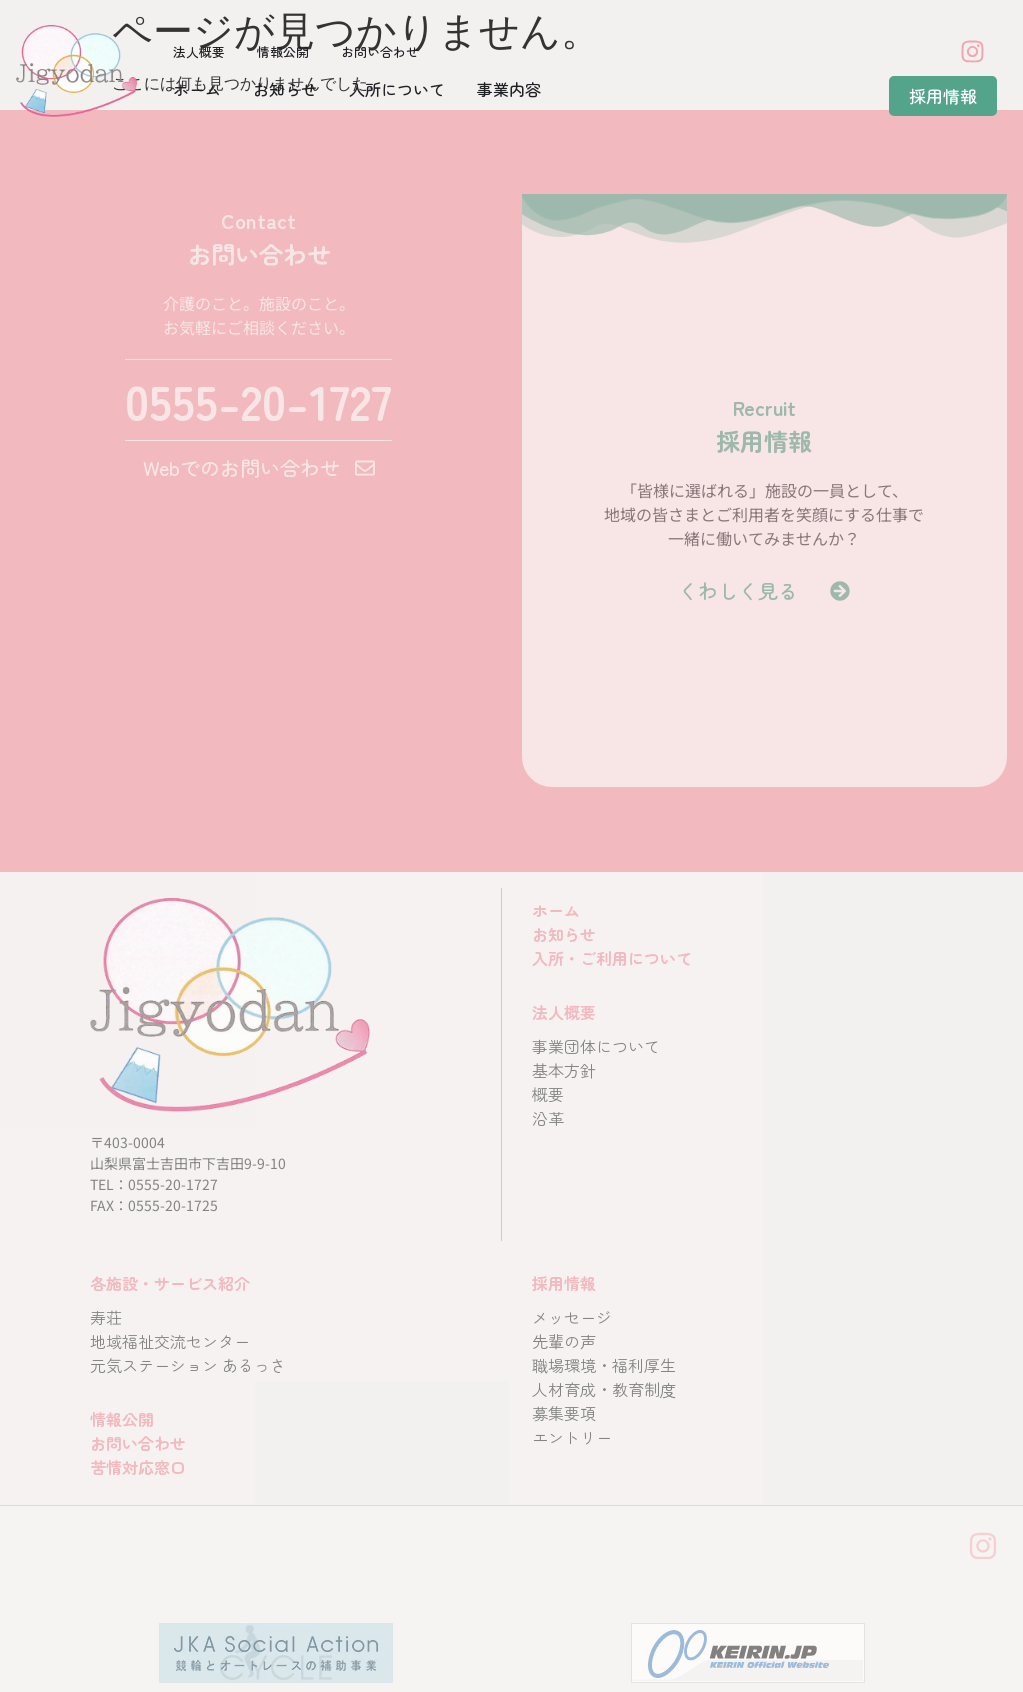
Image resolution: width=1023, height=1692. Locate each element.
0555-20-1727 (258, 400)
